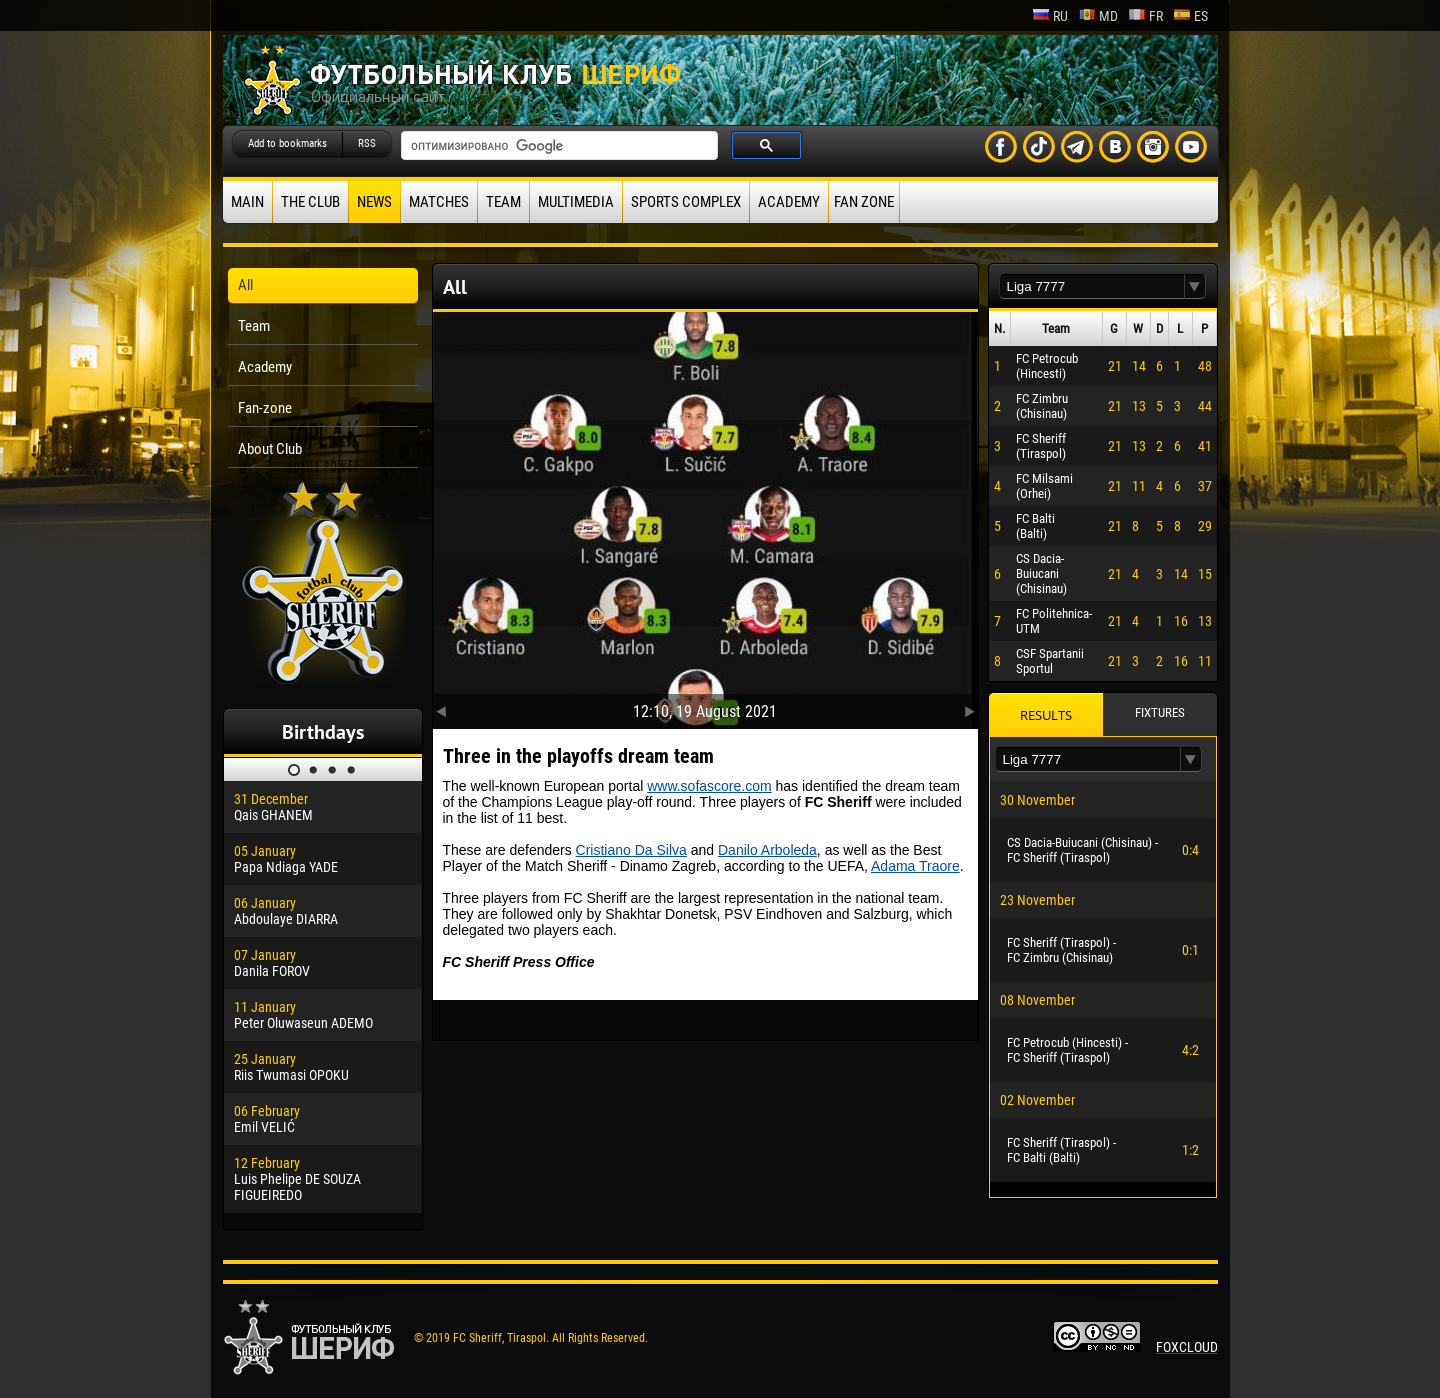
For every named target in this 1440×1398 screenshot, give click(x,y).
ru (1050, 16)
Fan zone (864, 202)
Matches (439, 202)
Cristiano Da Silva (631, 850)
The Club (310, 202)
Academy (789, 202)
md (1098, 16)
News (374, 202)
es (1190, 16)
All (245, 285)
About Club (270, 449)
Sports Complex (686, 202)
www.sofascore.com (709, 786)
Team (503, 202)
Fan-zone (265, 408)
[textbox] (1092, 286)
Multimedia (576, 202)
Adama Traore (915, 866)
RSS (367, 143)
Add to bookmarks (287, 143)
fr (1145, 16)
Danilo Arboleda (767, 850)
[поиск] (557, 146)
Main (247, 202)
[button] (1195, 286)
